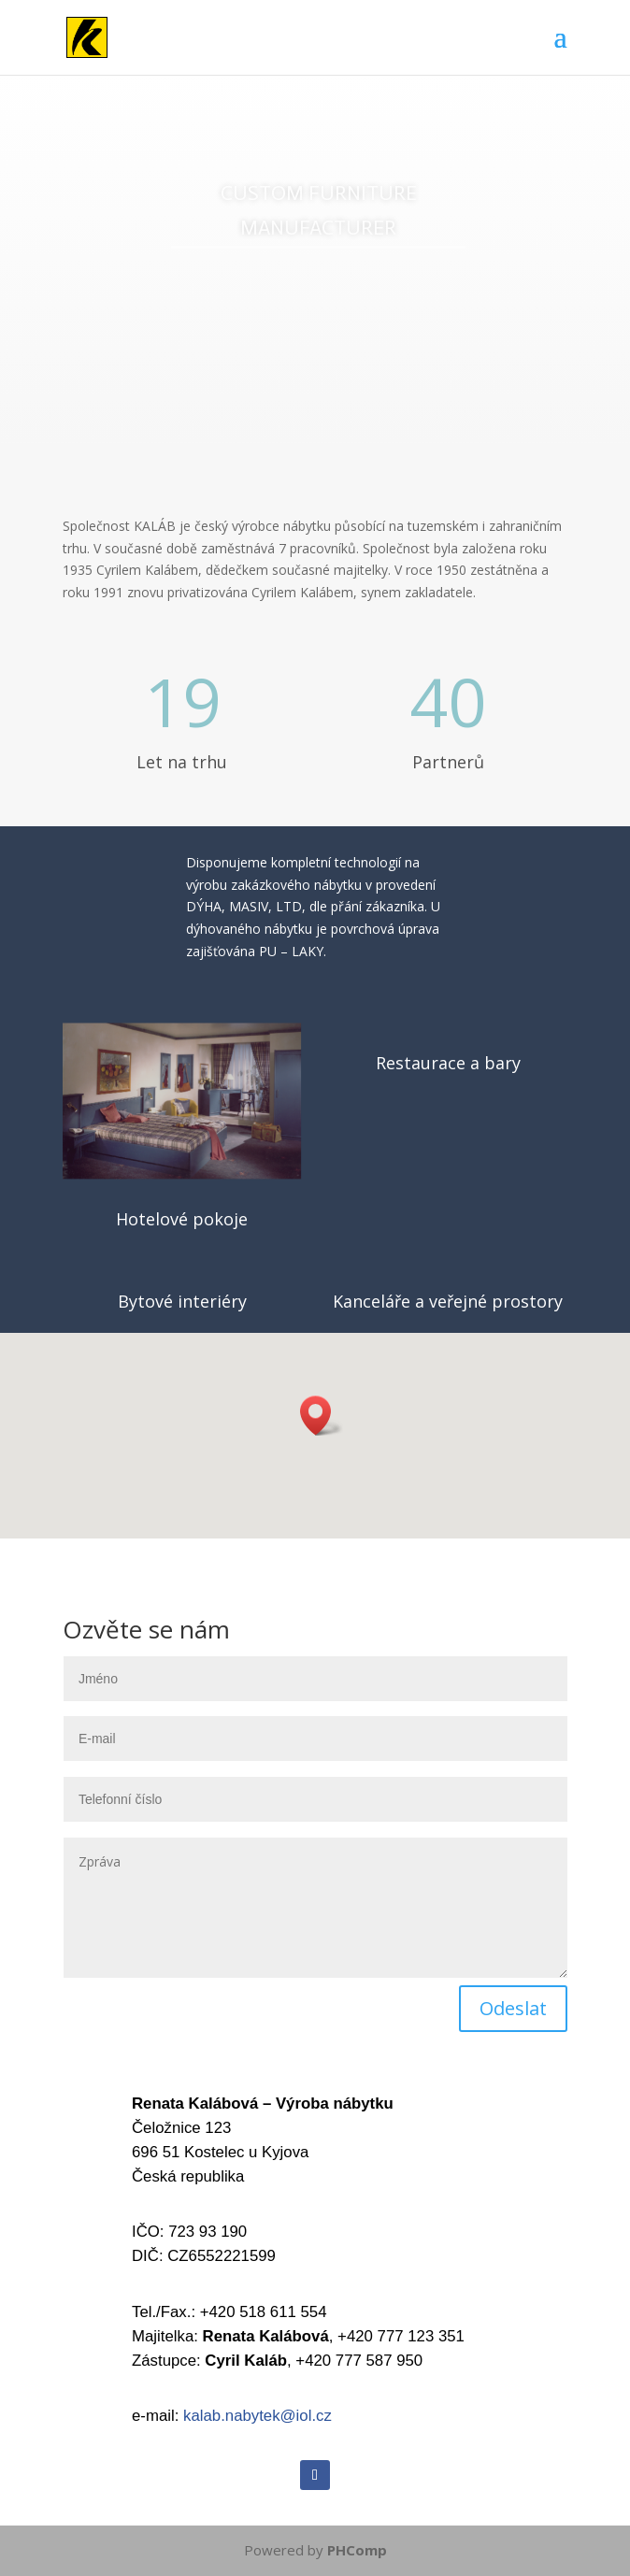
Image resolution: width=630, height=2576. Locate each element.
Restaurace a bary (448, 1063)
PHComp (357, 2549)
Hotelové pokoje (182, 1219)
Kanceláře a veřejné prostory (448, 1301)
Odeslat (513, 2008)
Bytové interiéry (182, 1301)
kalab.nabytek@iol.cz (257, 2416)
